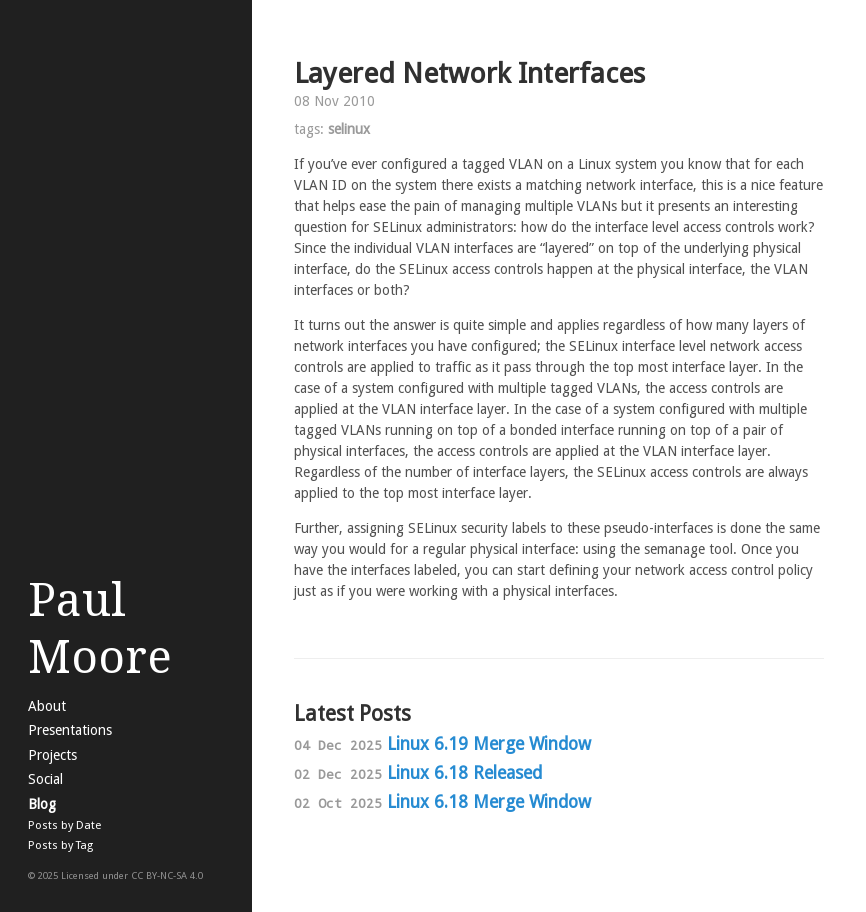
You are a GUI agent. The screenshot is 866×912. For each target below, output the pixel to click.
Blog (42, 804)
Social (45, 779)
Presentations (70, 730)
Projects (52, 755)
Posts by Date (64, 825)
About (47, 706)
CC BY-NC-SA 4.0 (167, 875)
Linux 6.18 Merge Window (489, 802)
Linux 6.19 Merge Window (489, 744)
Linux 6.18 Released (464, 773)
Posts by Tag (60, 845)
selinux (349, 129)
